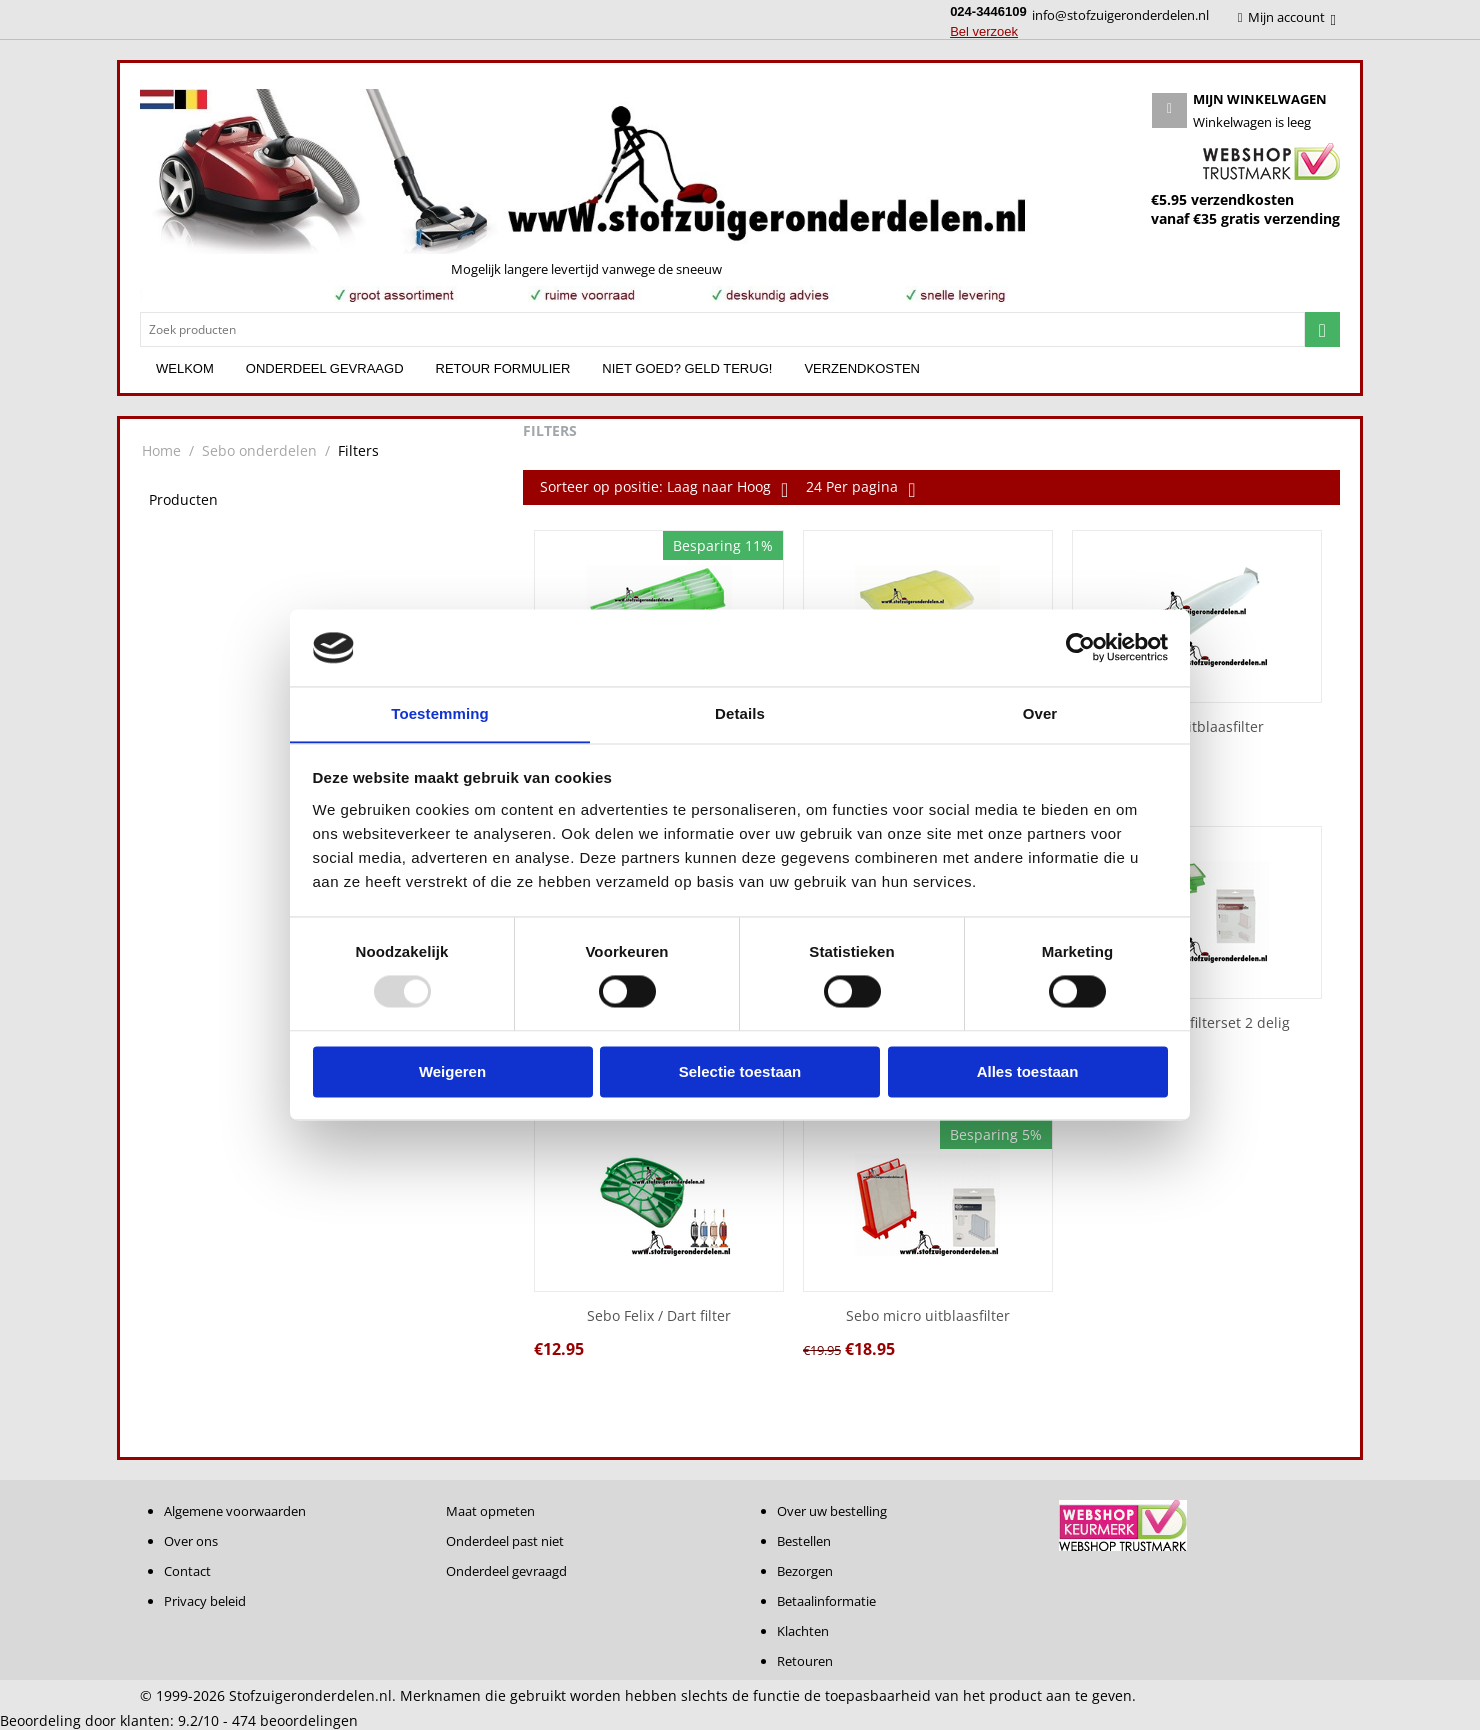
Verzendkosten (862, 368)
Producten (183, 499)
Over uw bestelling (832, 1511)
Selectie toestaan (740, 1072)
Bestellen (804, 1541)
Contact (187, 1571)
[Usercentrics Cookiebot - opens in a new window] (1080, 647)
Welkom (185, 368)
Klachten (803, 1631)
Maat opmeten (490, 1511)
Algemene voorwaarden (235, 1511)
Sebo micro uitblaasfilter (928, 1316)
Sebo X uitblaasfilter (1197, 727)
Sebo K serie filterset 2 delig (1196, 1023)
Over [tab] (1040, 713)
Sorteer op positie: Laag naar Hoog (664, 489)
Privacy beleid (205, 1601)
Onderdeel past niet (505, 1541)
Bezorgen (805, 1571)
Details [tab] (740, 713)
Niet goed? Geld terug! (687, 368)
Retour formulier (503, 368)
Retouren (805, 1661)
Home (161, 450)
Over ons (191, 1541)
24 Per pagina (860, 489)
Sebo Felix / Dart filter (659, 1316)
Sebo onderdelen (259, 450)
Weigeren (452, 1072)
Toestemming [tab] (440, 713)
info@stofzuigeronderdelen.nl (1120, 15)
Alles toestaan (1028, 1072)
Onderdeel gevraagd (325, 368)
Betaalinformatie (826, 1601)
